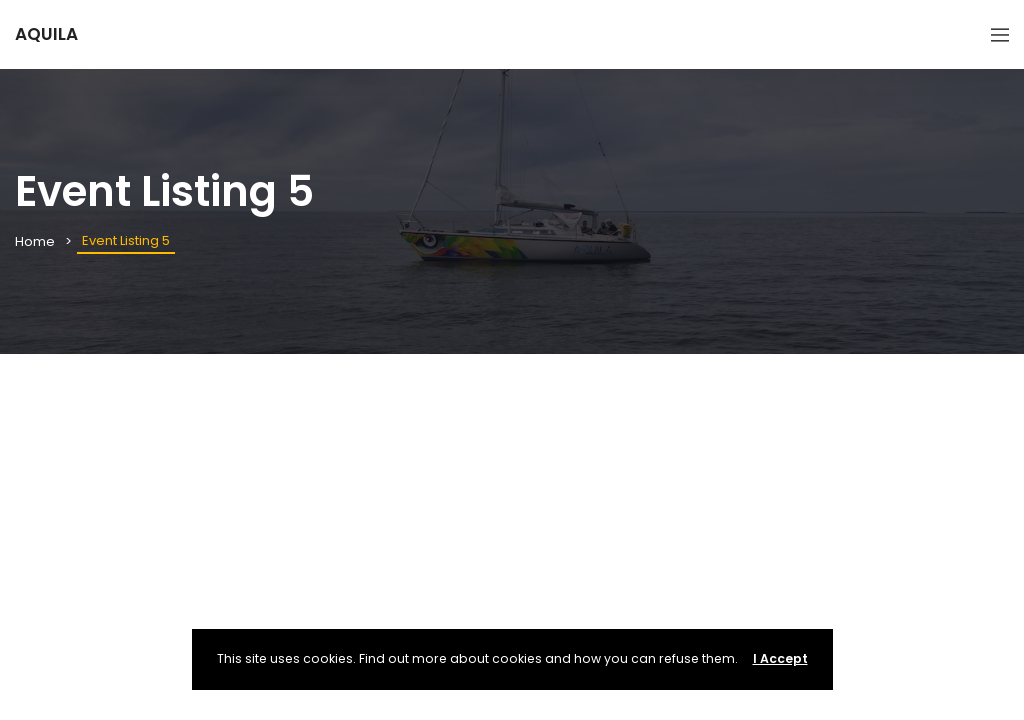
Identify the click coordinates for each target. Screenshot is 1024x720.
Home (35, 241)
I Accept (780, 658)
